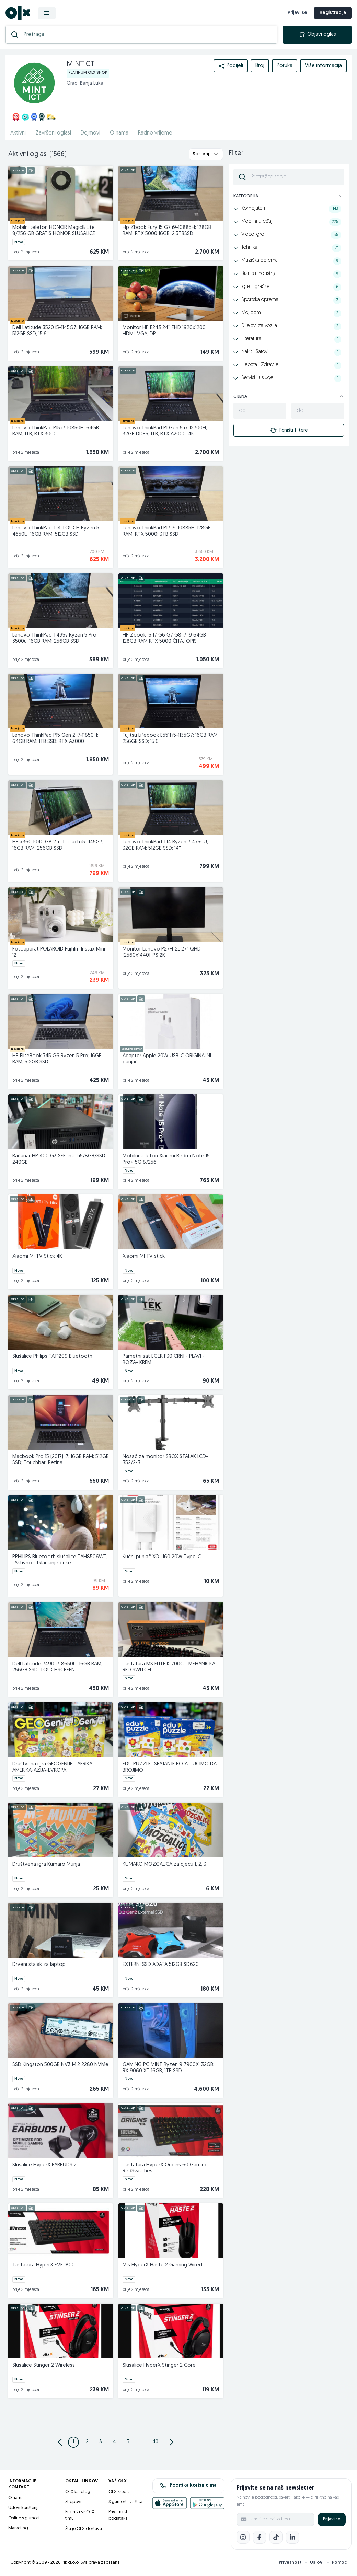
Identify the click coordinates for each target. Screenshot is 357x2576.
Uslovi (317, 2562)
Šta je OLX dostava (83, 2529)
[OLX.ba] (17, 12)
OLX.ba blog (77, 2492)
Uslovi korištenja (24, 2508)
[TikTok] (276, 2537)
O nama (16, 2498)
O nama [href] (119, 133)
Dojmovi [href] (90, 133)
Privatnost (290, 2562)
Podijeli (230, 65)
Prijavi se (332, 2519)
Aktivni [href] (18, 133)
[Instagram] (243, 2537)
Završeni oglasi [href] (53, 133)
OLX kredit (118, 2492)
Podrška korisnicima (188, 2486)
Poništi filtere (289, 430)
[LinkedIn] (292, 2537)
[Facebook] (259, 2537)
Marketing (18, 2528)
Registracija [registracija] (333, 12)
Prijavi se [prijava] (297, 12)
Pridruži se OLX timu (79, 2515)
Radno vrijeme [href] (155, 133)
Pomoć (339, 2562)
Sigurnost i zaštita (125, 2501)
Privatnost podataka (118, 2515)
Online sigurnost (24, 2518)
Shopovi (73, 2501)
